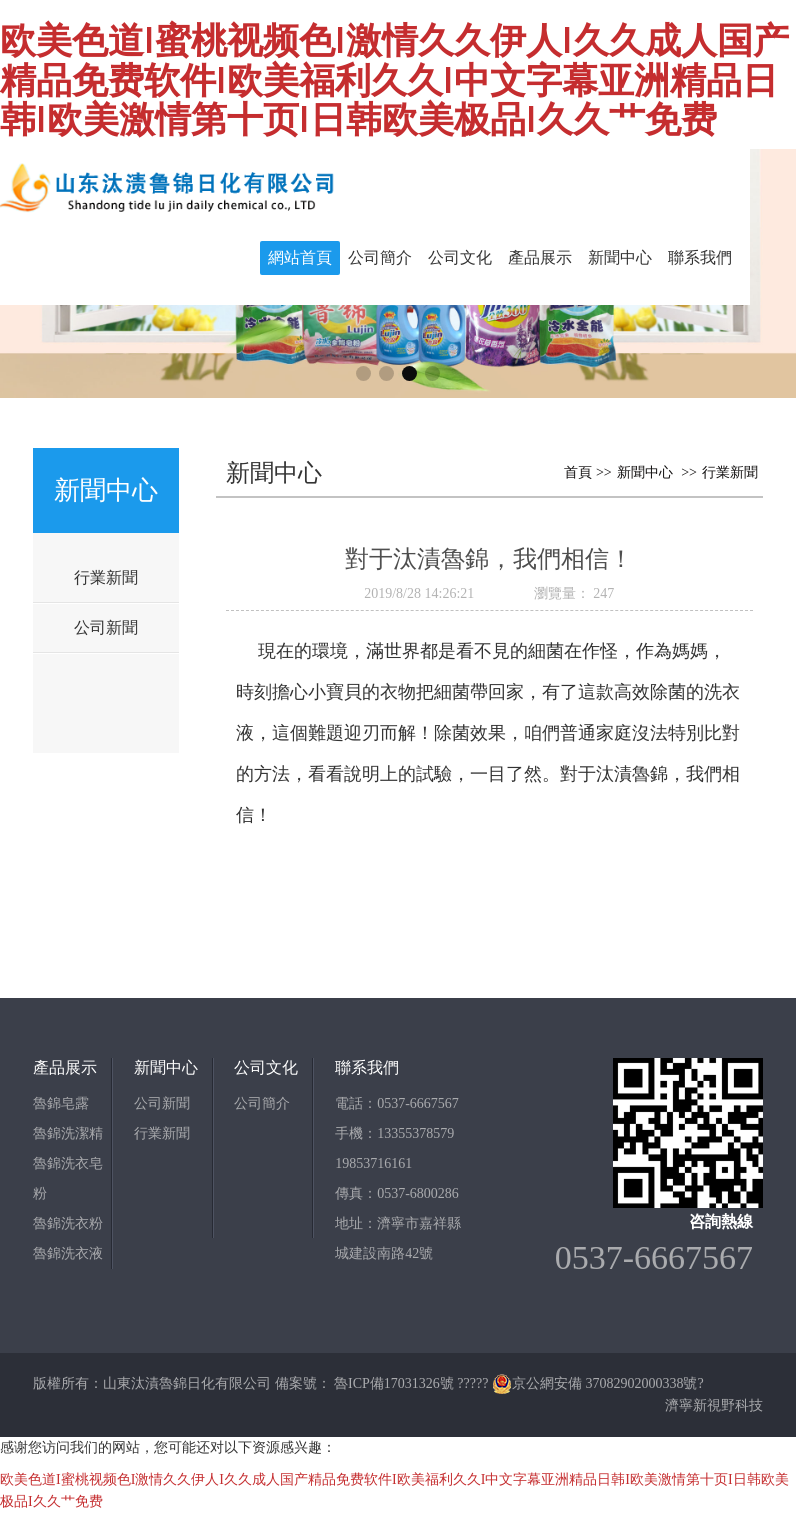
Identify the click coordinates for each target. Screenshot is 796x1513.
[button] (363, 373)
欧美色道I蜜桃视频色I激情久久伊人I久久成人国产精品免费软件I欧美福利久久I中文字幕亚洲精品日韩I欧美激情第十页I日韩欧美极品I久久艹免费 (394, 79)
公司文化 (460, 257)
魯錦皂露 (61, 1103)
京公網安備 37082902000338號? (598, 1383)
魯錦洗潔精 (68, 1133)
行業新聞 (106, 577)
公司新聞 (106, 627)
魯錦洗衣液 (68, 1253)
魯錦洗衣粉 (68, 1223)
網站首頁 (300, 257)
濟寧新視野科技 (714, 1405)
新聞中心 (620, 257)
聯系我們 (700, 257)
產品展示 (540, 257)
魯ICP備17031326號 (394, 1383)
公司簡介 (380, 257)
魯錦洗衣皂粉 (68, 1178)
